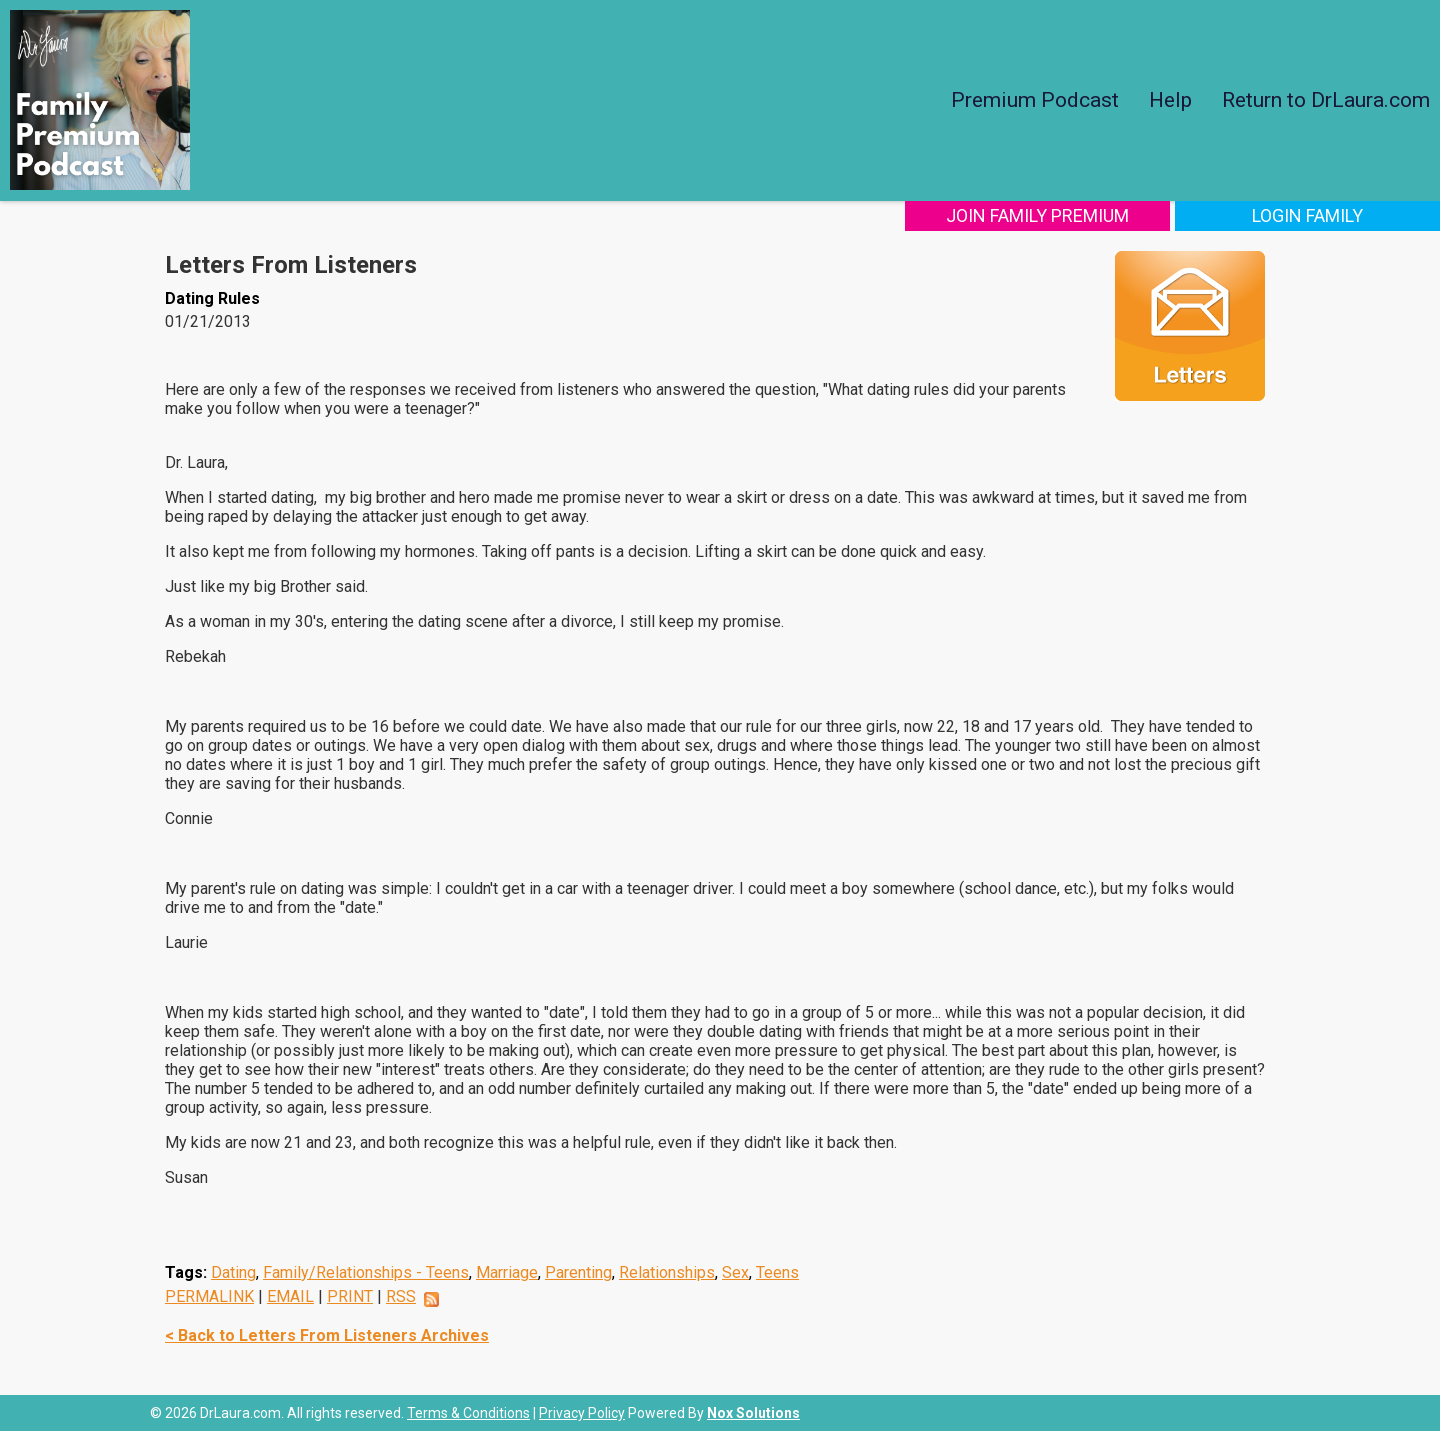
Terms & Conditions (468, 1413)
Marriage (507, 1272)
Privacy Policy (582, 1413)
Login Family (1307, 215)
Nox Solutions (753, 1413)
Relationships (667, 1272)
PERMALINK (209, 1296)
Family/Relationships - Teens (366, 1272)
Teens (777, 1272)
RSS (401, 1296)
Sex (735, 1272)
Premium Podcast (1035, 100)
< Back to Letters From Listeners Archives (327, 1335)
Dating (233, 1272)
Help (1170, 100)
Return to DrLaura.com (1326, 100)
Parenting (578, 1272)
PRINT (350, 1296)
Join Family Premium (1037, 215)
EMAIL (290, 1296)
